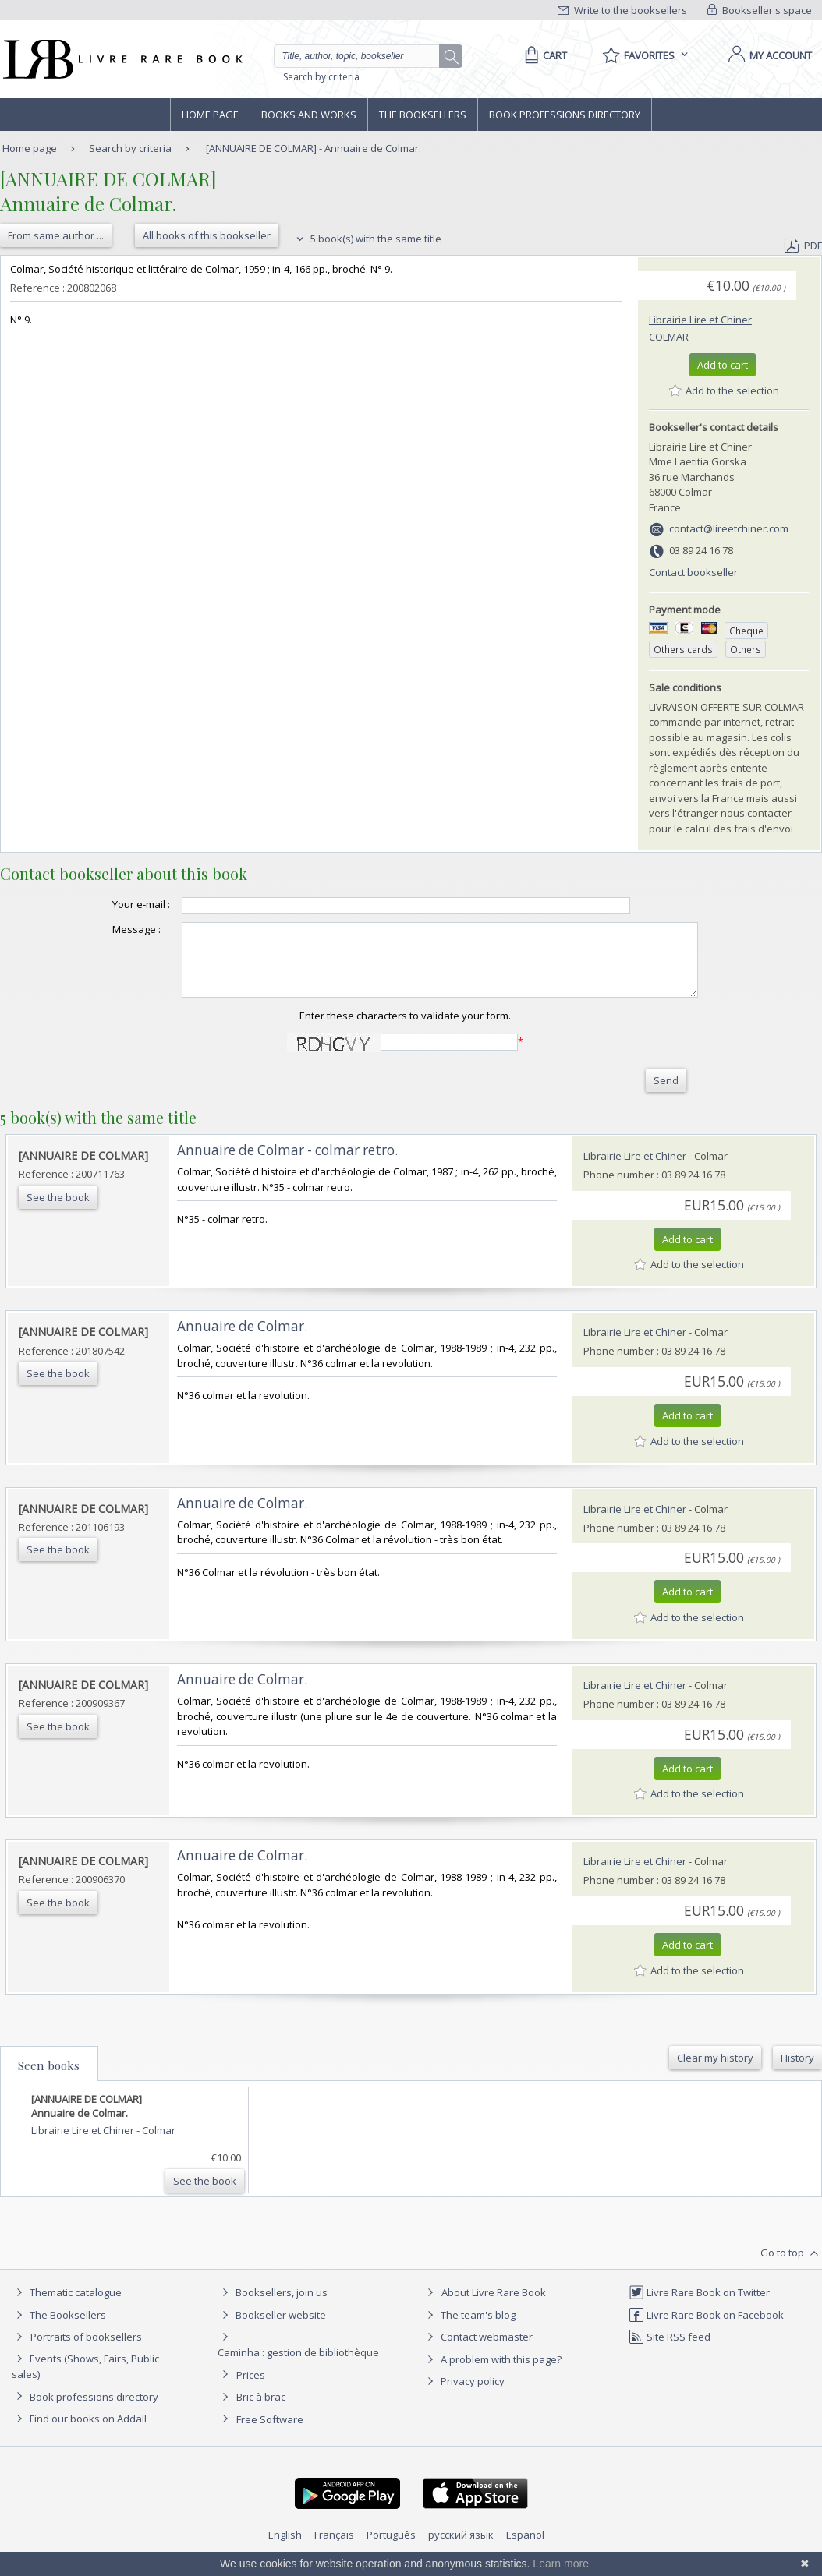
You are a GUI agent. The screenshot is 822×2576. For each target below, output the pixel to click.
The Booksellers (422, 115)
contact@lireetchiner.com (728, 528)
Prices (250, 2389)
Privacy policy (464, 2395)
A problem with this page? (492, 2373)
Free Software (269, 2433)
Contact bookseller (693, 572)
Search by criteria (321, 76)
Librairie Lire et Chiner (700, 320)
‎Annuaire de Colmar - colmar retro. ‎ (289, 1164)
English (285, 2549)
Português (391, 2549)
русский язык (461, 2549)
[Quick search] (363, 56)
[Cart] (543, 55)
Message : (105, 929)
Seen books (49, 2079)
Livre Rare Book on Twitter (699, 2306)
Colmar (669, 337)
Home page (210, 115)
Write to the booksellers (622, 10)
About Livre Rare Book (493, 2306)
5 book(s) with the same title (366, 238)
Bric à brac (260, 2411)
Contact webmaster (478, 2351)
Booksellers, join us (273, 2306)
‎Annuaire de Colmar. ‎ (243, 1340)
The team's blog (469, 2329)
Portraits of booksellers (86, 2351)
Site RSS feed (669, 2351)
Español (525, 2549)
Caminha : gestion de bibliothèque (298, 2366)
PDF (803, 246)
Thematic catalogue (67, 2306)
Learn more (561, 2563)
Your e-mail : (110, 904)
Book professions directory (564, 115)
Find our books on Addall (79, 2432)
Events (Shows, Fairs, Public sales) (85, 2380)
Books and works (308, 115)
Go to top (791, 2267)
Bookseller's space (759, 10)
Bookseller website (272, 2329)
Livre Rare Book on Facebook (706, 2329)
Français (334, 2549)
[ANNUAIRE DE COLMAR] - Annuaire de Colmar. (313, 148)
